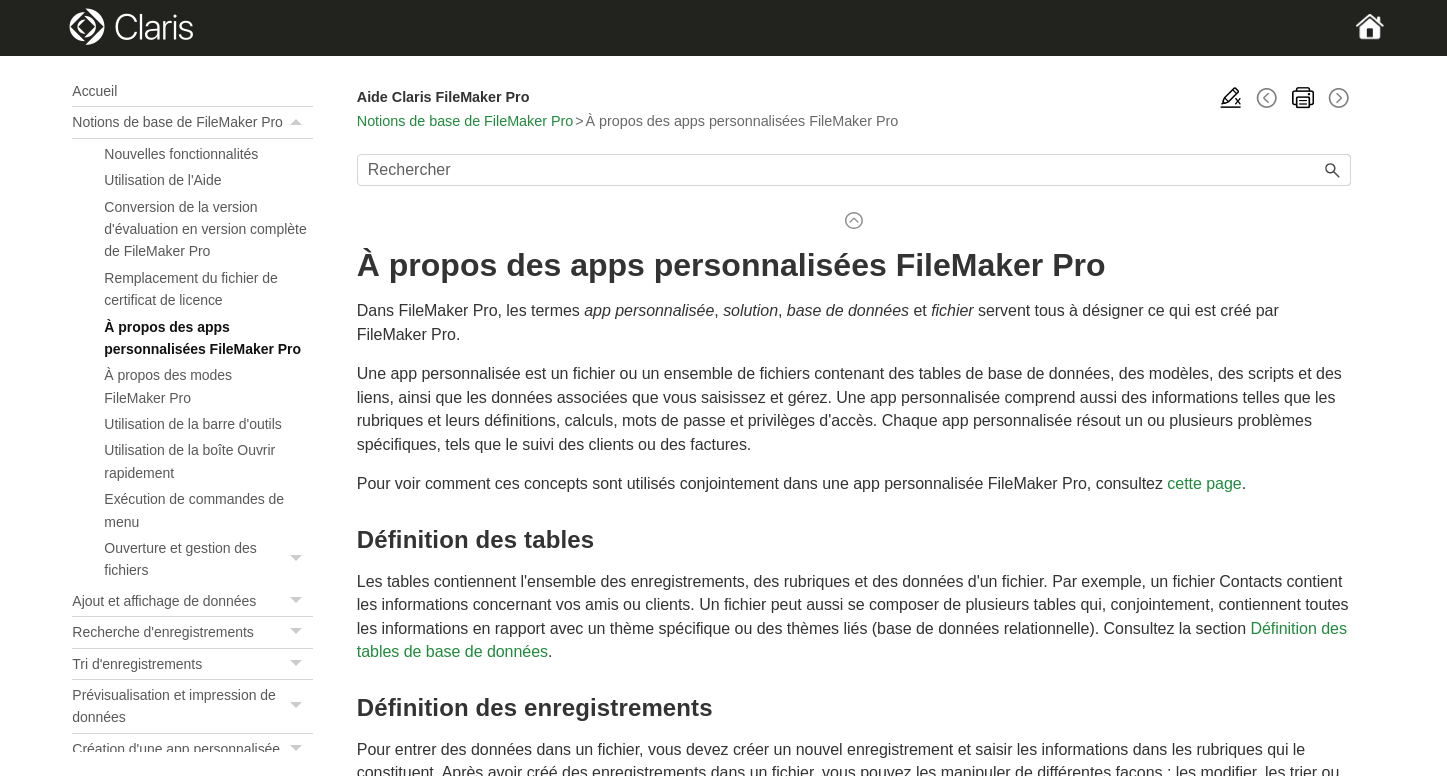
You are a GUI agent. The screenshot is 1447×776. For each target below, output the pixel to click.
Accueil (94, 91)
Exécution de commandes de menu (194, 510)
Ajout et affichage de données (192, 601)
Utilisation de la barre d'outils (192, 424)
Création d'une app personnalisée (192, 749)
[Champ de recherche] (854, 170)
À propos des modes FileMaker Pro (168, 386)
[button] (299, 122)
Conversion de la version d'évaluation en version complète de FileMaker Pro (205, 229)
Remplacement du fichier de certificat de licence (190, 289)
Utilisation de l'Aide (162, 180)
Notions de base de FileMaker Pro (192, 122)
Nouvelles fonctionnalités (181, 154)
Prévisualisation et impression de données (192, 706)
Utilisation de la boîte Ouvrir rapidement (189, 461)
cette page (1204, 483)
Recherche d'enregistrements (192, 632)
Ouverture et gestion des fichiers (208, 559)
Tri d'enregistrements (192, 664)
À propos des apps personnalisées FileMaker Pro (202, 338)
